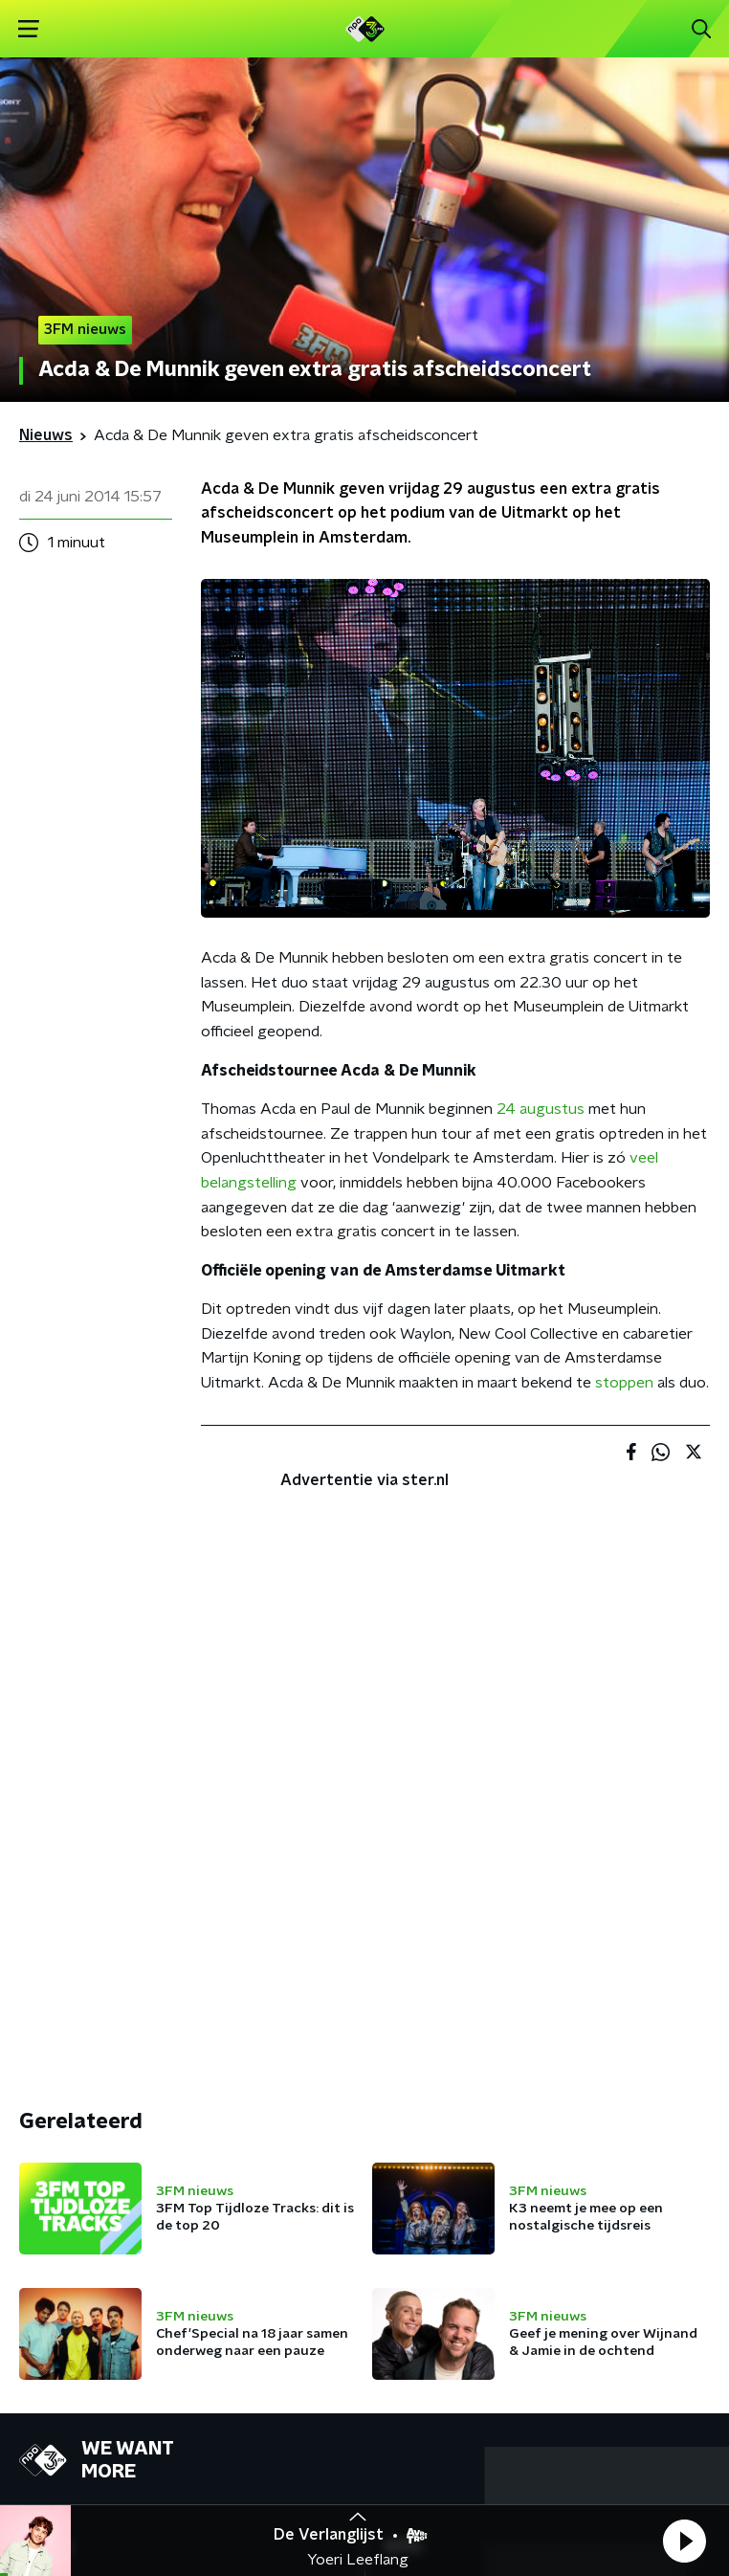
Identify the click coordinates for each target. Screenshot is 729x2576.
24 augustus (541, 1109)
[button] (684, 2540)
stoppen (624, 1382)
